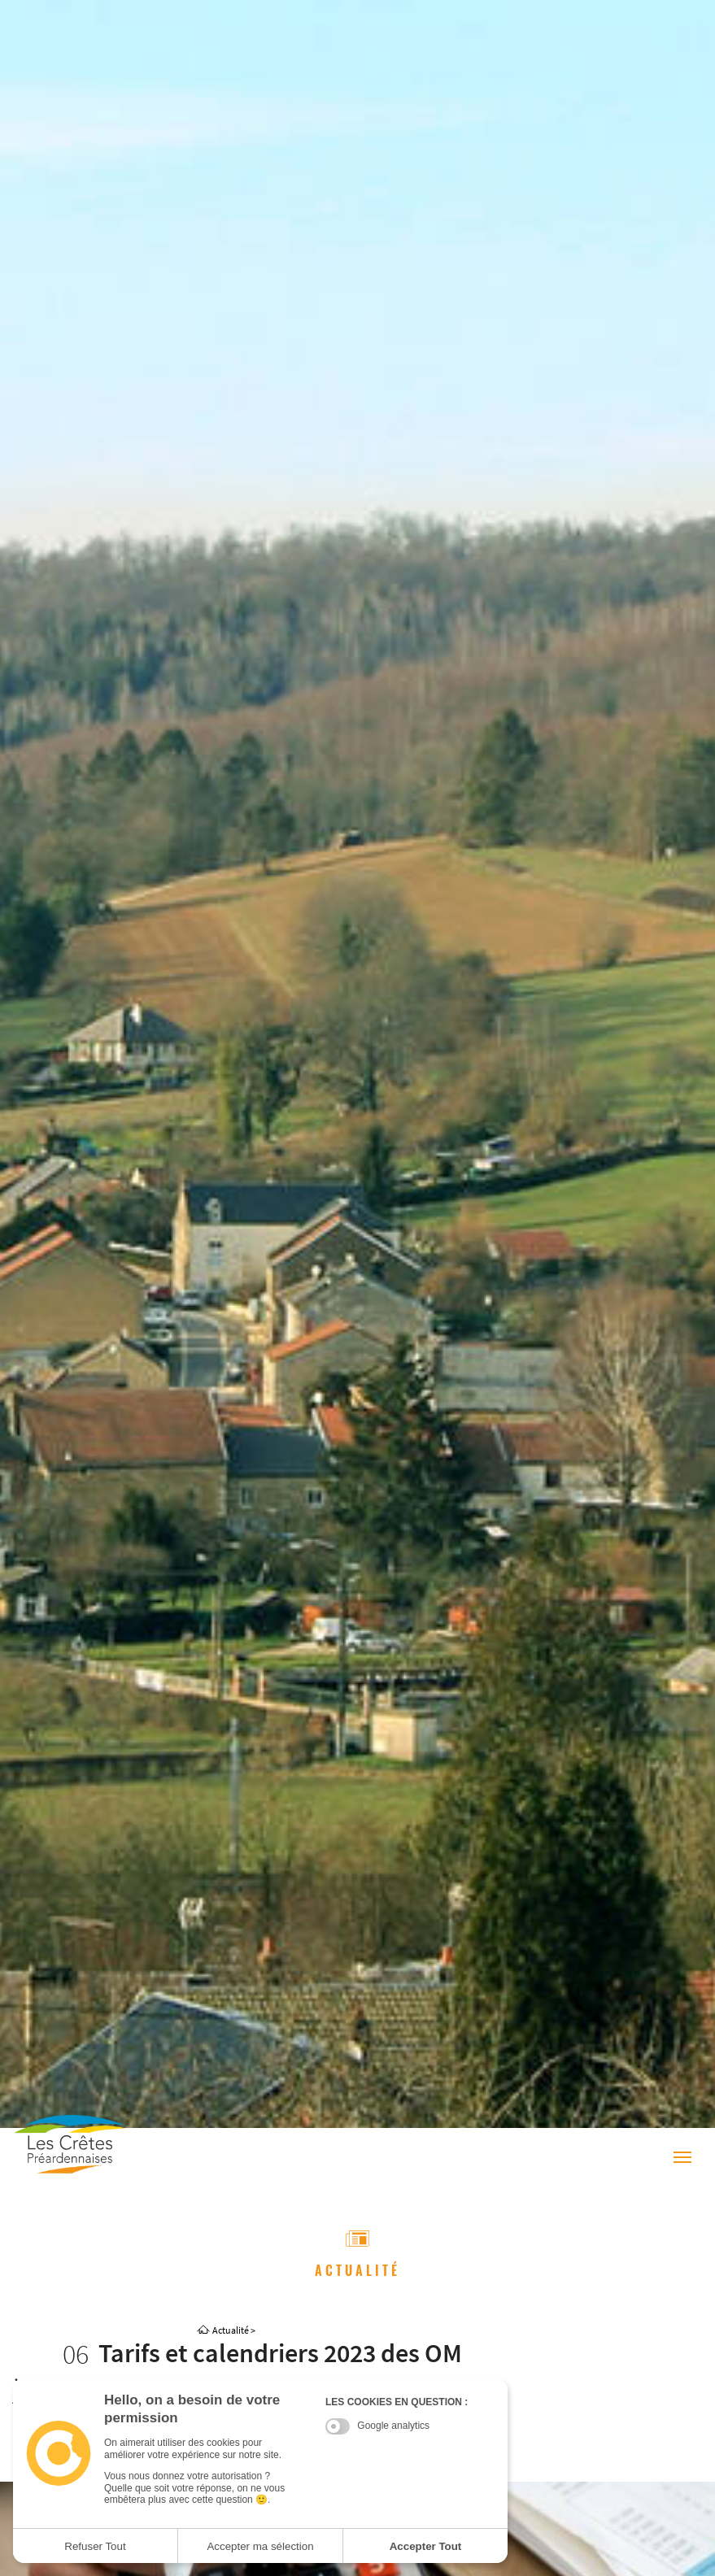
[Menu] (682, 2158)
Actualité (230, 2330)
